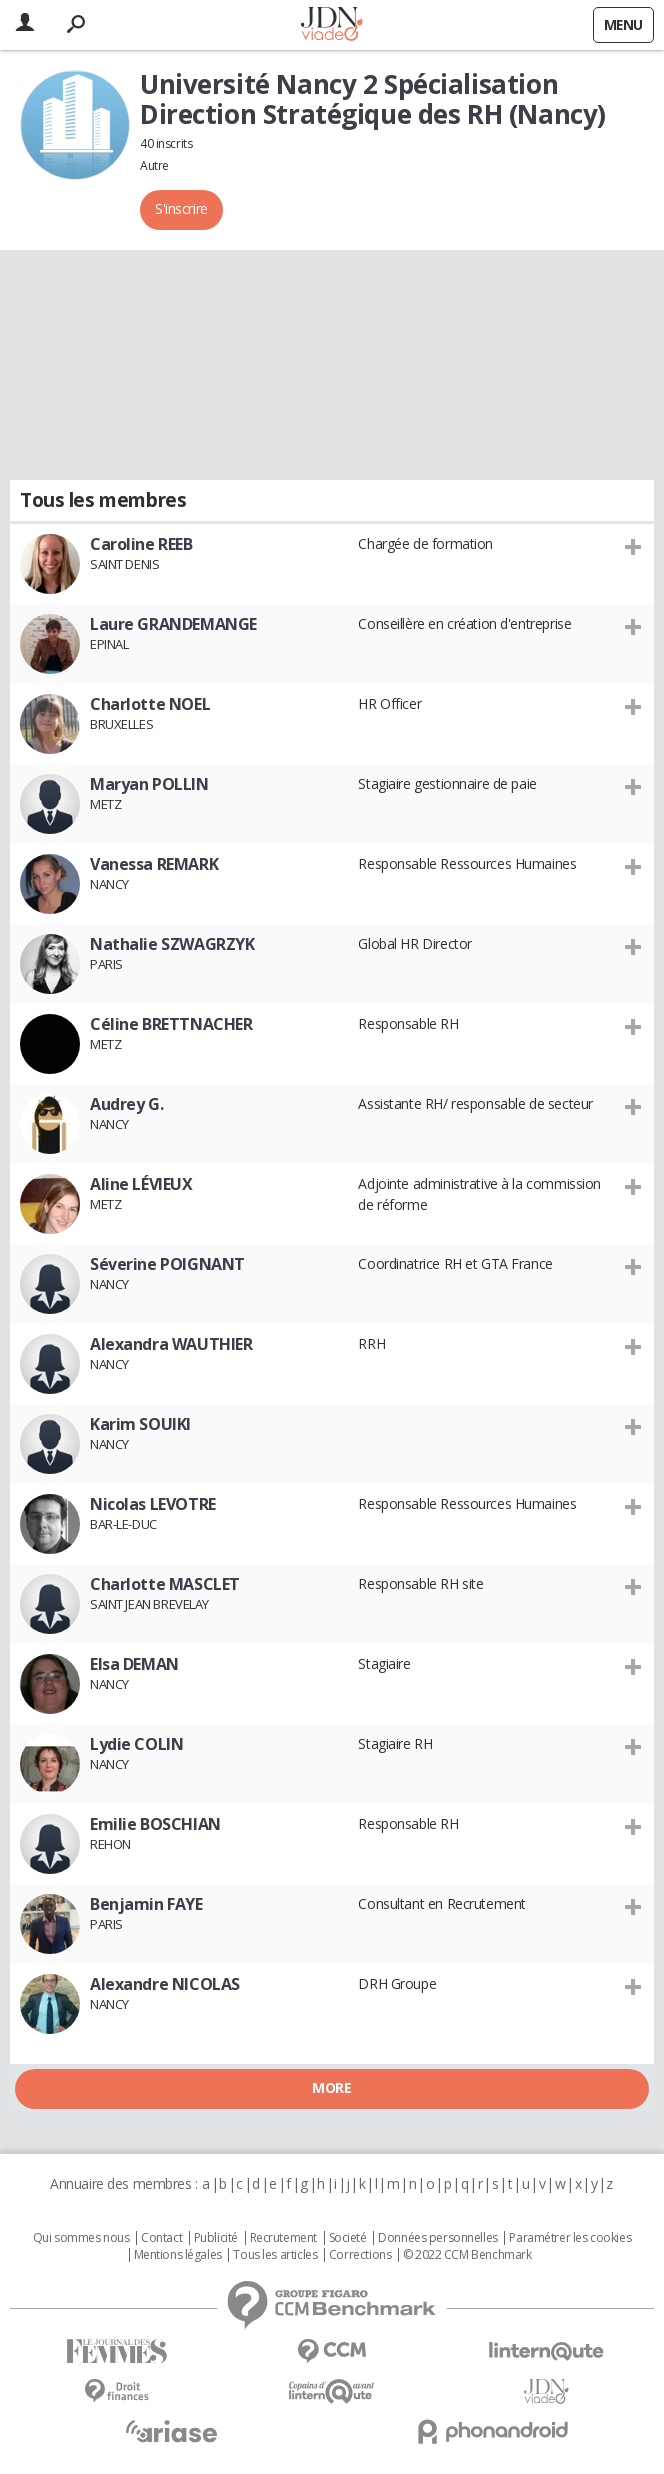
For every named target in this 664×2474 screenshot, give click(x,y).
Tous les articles (275, 2255)
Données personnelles (438, 2238)
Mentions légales (178, 2255)
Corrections (360, 2255)
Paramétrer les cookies (570, 2238)
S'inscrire (181, 208)
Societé (348, 2238)
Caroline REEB (141, 544)
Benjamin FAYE (146, 1904)
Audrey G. (126, 1104)
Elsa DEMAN (134, 1664)
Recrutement (283, 2238)
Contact (161, 2238)
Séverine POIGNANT (167, 1264)
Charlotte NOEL (150, 704)
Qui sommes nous (81, 2238)
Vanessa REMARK (154, 864)
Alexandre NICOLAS (165, 1984)
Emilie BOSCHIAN (155, 1824)
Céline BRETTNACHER (171, 1024)
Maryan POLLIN (149, 784)
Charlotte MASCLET (165, 1584)
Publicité (216, 2238)
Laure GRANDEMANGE (173, 624)
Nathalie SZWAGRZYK (172, 944)
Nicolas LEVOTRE (153, 1504)
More (331, 2087)
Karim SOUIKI (140, 1424)
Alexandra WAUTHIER (171, 1344)
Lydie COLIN (136, 1744)
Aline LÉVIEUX (141, 1184)
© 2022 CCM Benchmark (467, 2255)
